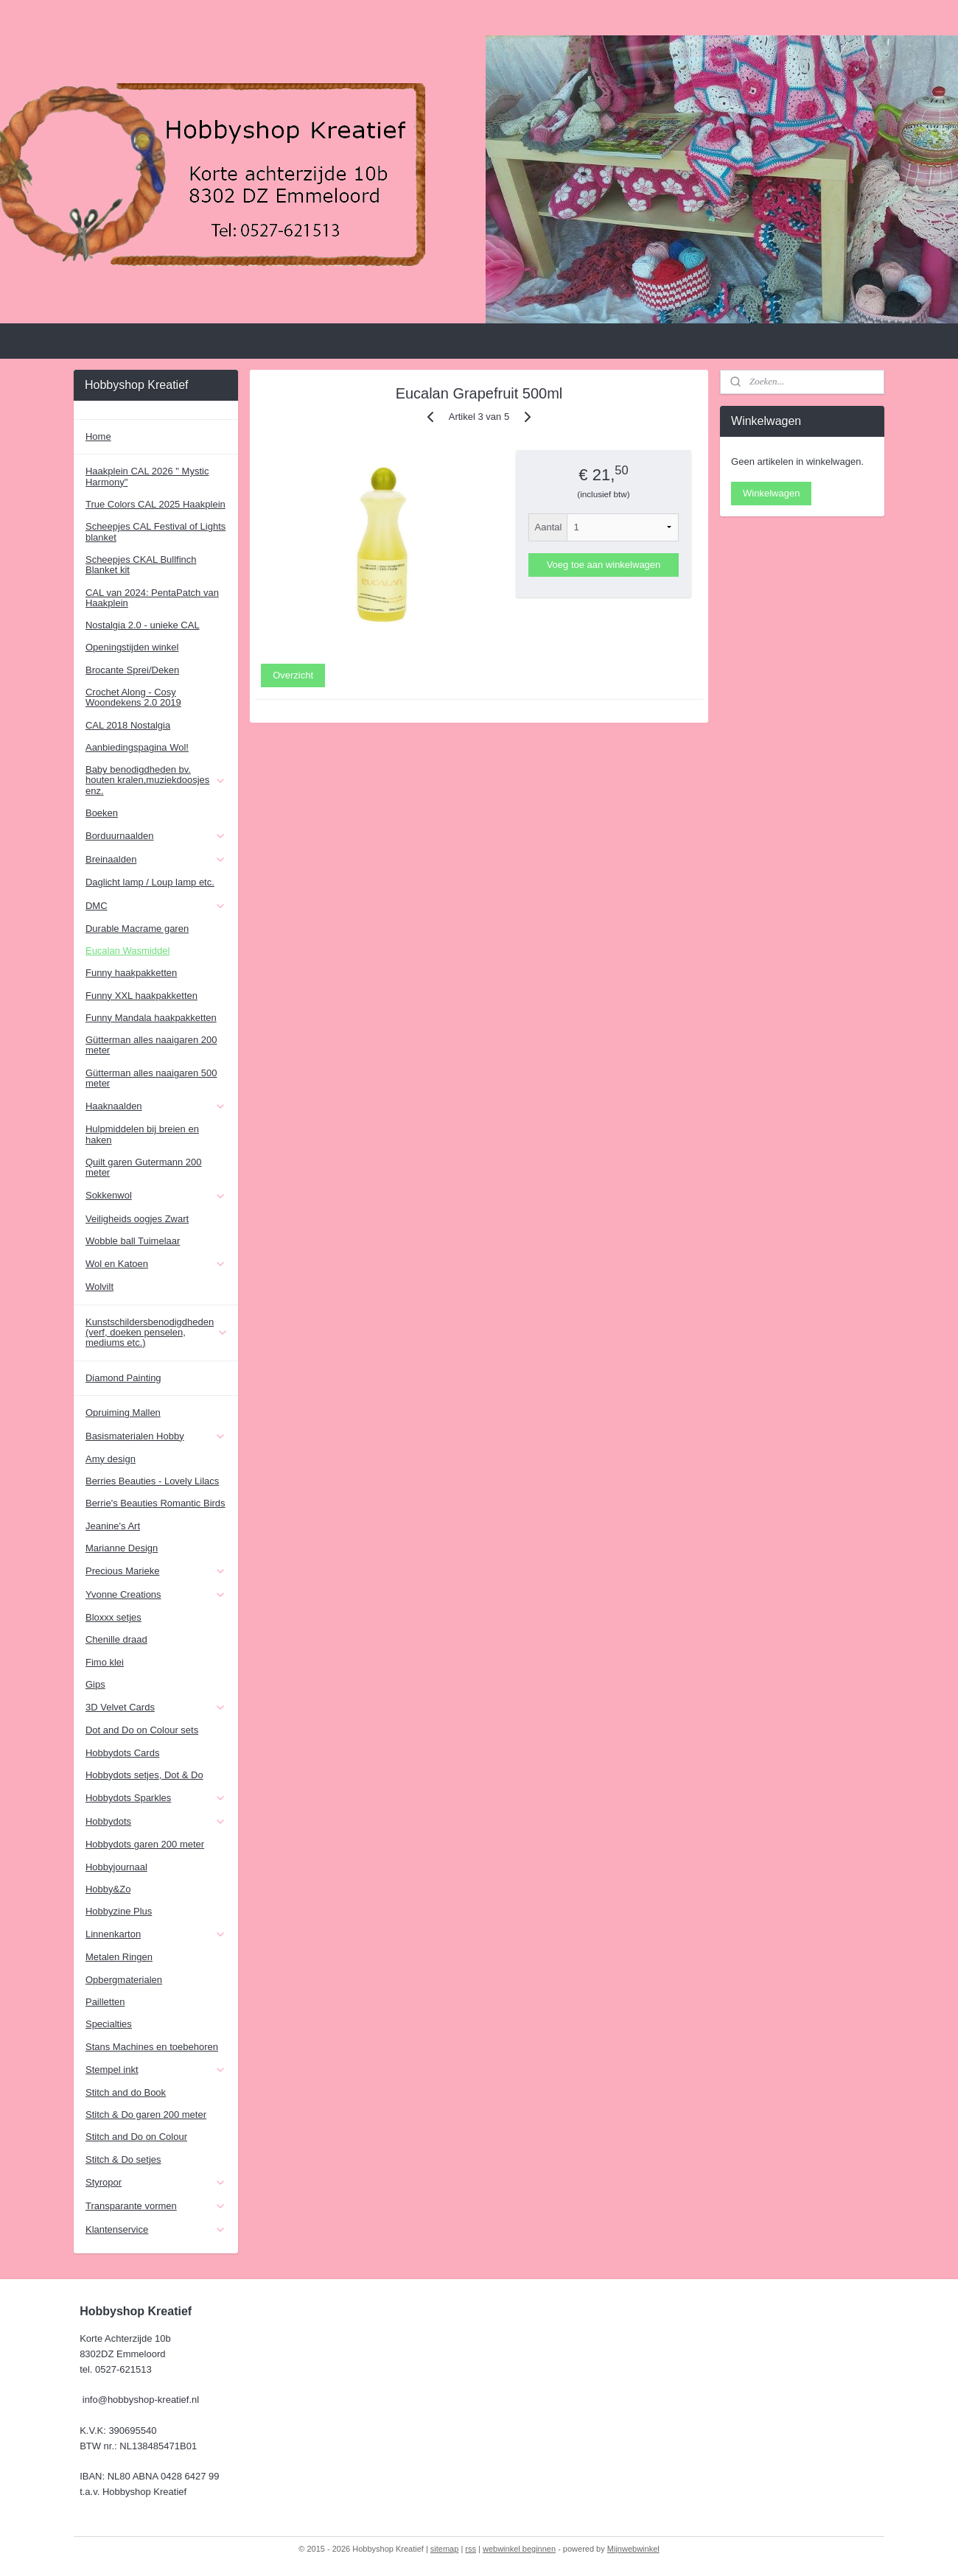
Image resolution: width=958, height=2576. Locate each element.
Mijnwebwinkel (633, 2548)
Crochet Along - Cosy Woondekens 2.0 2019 (133, 697)
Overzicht (293, 675)
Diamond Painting (123, 1377)
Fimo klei (104, 1662)
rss (470, 2548)
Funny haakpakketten (131, 972)
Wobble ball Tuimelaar (132, 1240)
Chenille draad (116, 1639)
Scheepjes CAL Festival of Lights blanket (155, 531)
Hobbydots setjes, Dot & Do (144, 1774)
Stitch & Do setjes (123, 2159)
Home (98, 436)
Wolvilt (99, 1286)
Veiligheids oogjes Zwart (137, 1218)
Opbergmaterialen (123, 1979)
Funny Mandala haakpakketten (151, 1017)
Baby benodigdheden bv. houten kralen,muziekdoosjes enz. (155, 780)
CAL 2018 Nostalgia (127, 725)
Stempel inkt (155, 2070)
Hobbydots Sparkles (155, 1798)
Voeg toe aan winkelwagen (604, 564)
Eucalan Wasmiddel (127, 950)
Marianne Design (121, 1548)
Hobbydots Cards (122, 1752)
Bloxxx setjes (113, 1617)
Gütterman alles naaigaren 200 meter (151, 1045)
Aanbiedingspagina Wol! (137, 747)
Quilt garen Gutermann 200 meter (143, 1167)
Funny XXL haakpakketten (141, 995)
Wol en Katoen (155, 1264)
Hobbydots (155, 1822)
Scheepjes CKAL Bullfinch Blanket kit (141, 564)
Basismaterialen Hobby (155, 1436)
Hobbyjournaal (116, 1867)
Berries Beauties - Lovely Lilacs (152, 1481)
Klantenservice (155, 2230)
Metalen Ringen (119, 1956)
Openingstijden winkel (131, 647)
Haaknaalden (155, 1106)
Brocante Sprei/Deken (132, 669)
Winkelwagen (771, 493)
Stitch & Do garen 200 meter (145, 2114)
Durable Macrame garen (137, 928)
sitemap (444, 2548)
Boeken (101, 812)
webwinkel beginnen (519, 2548)
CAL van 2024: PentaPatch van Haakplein (152, 597)
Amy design (110, 1458)
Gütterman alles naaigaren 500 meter (151, 1078)
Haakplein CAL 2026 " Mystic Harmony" (147, 476)
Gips (95, 1684)
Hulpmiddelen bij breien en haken (142, 1134)
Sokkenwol (155, 1195)
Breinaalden (155, 860)
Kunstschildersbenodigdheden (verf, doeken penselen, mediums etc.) (156, 1332)
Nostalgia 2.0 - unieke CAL (142, 625)
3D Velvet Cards (155, 1707)
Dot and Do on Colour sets (141, 1730)
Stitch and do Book (125, 2092)
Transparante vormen (155, 2206)
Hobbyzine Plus (118, 1911)
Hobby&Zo (107, 1889)
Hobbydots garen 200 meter (144, 1844)
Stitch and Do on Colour (136, 2136)
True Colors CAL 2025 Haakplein (155, 504)
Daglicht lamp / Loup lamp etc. (149, 882)
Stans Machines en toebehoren (151, 2046)
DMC (155, 906)
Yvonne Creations (155, 1595)
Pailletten (105, 2001)
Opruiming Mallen (123, 1412)
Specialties (108, 2023)
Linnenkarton (155, 1934)
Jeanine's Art (112, 1525)
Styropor (155, 2183)
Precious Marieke (155, 1571)
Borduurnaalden (155, 836)
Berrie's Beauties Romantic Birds (155, 1503)
